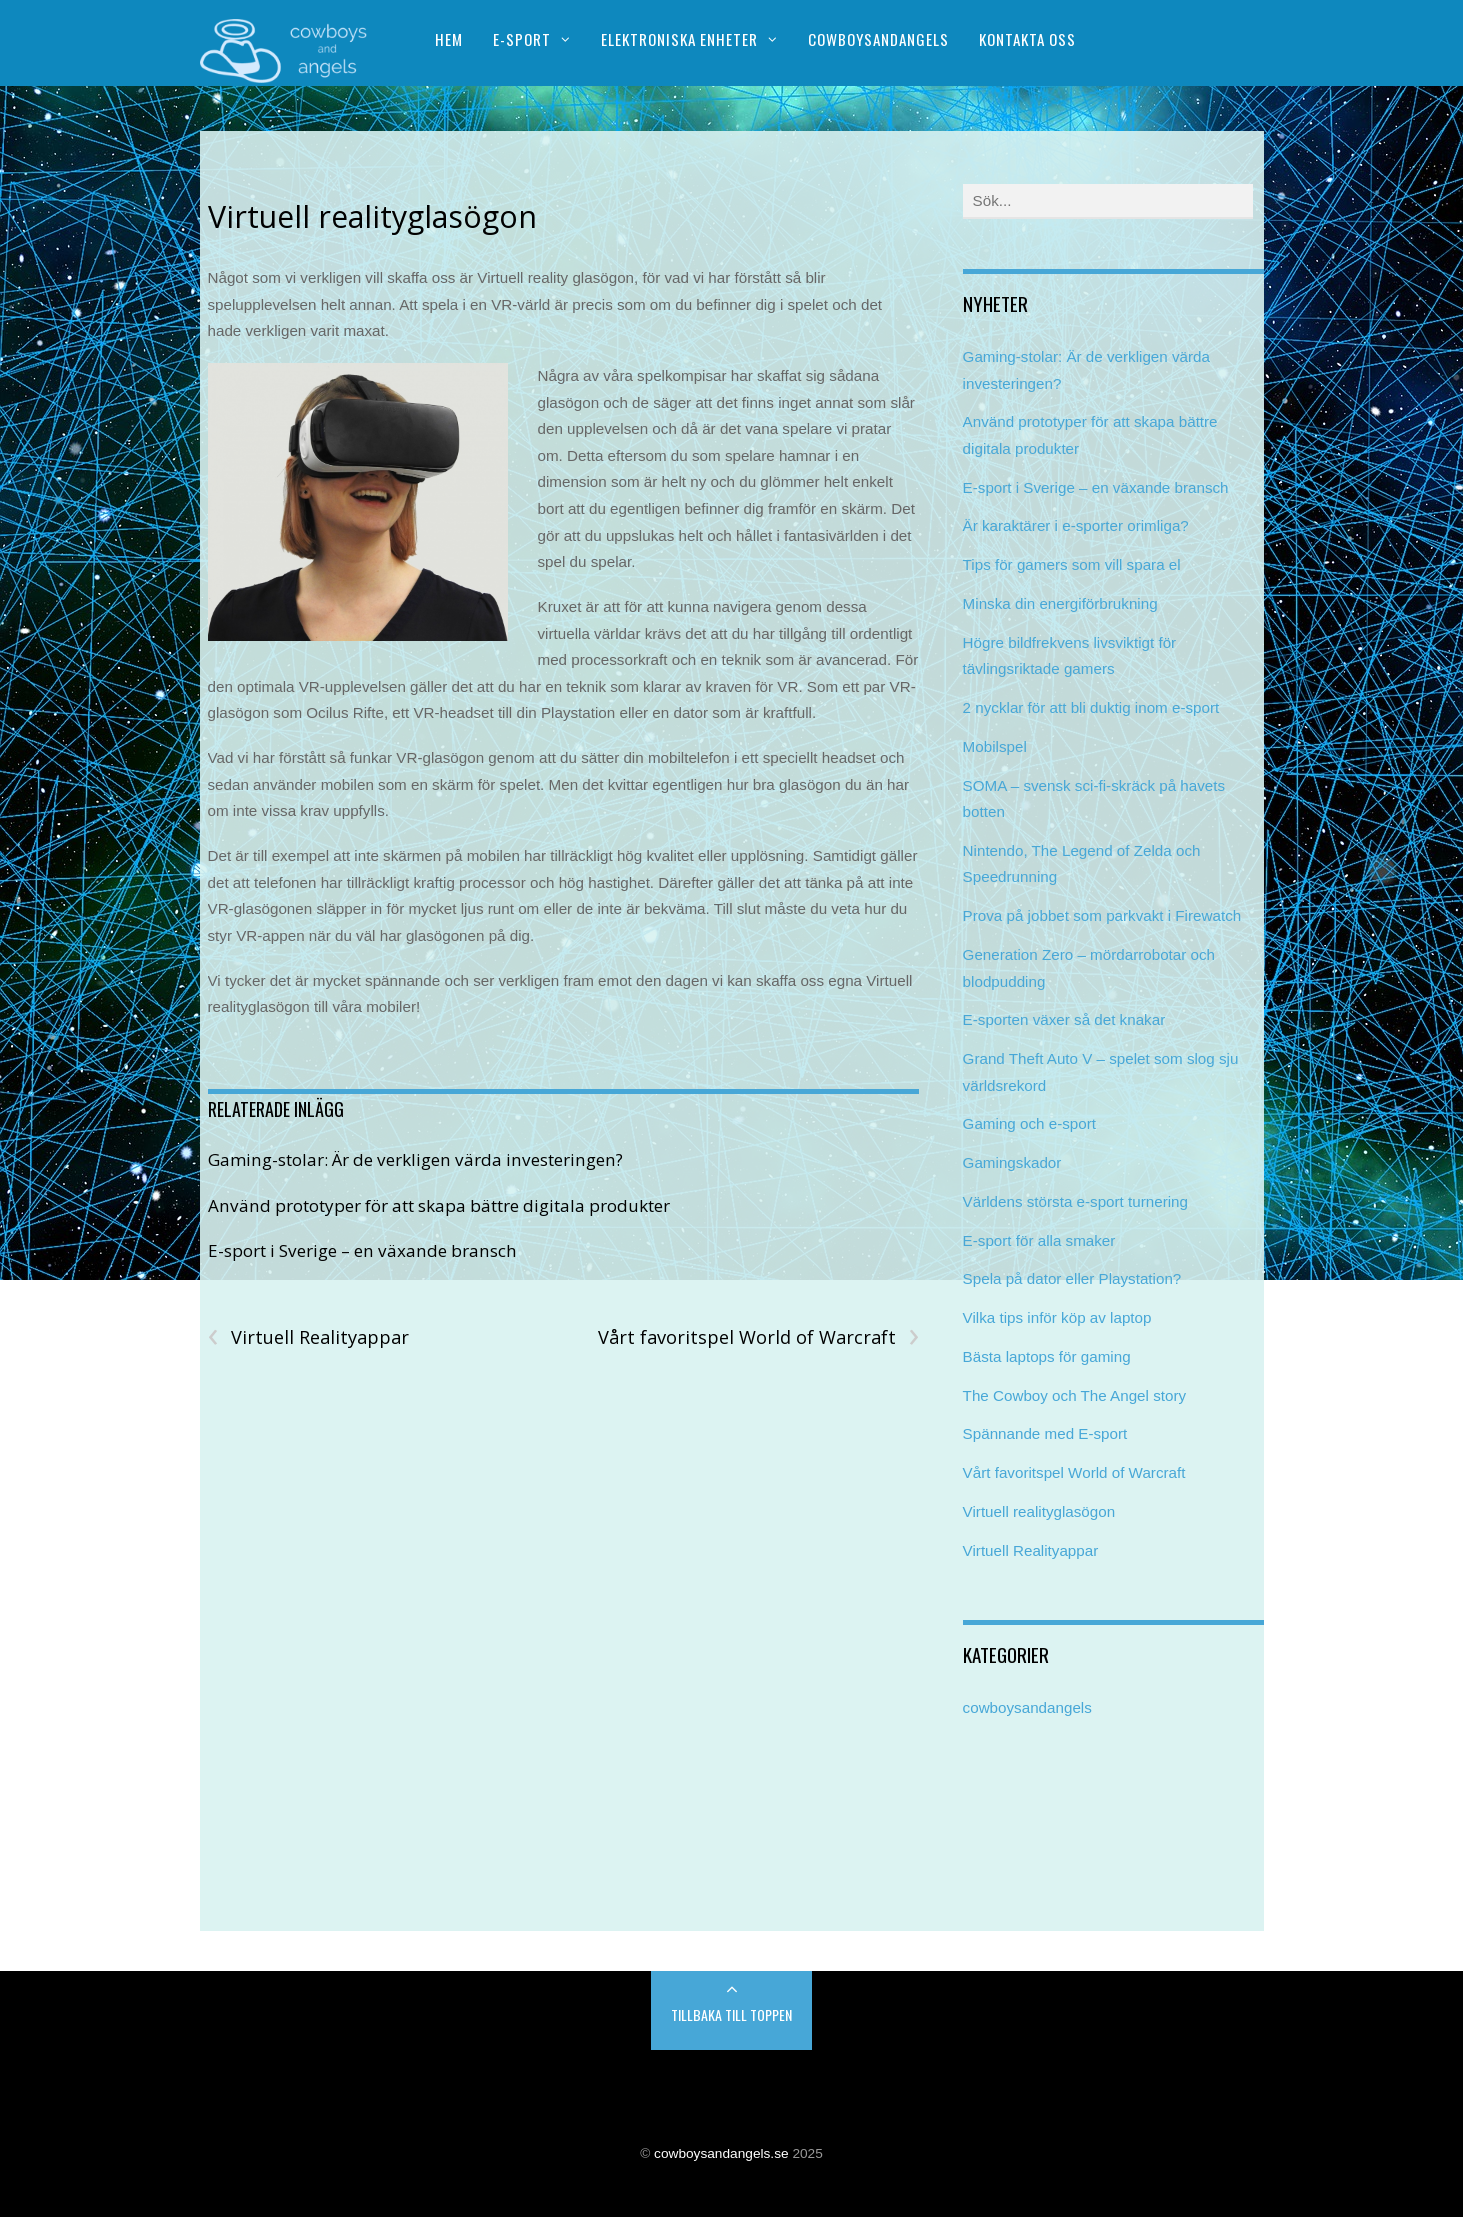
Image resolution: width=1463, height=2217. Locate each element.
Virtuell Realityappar (308, 1337)
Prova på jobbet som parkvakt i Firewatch (1102, 915)
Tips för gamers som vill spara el (1072, 564)
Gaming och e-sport (1029, 1123)
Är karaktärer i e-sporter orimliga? (1076, 525)
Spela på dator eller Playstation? (1072, 1278)
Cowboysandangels (878, 39)
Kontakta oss (1027, 39)
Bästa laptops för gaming (1047, 1356)
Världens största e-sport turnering (1075, 1201)
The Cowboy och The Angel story (1074, 1395)
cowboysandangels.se (721, 2153)
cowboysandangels (1027, 1707)
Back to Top (731, 2010)
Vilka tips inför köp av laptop (1057, 1317)
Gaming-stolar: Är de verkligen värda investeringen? (415, 1159)
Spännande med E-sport (1045, 1433)
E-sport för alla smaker (1039, 1240)
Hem (449, 39)
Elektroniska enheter (679, 39)
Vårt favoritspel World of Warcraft (758, 1337)
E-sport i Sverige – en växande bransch (362, 1250)
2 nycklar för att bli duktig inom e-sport (1091, 707)
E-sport (522, 39)
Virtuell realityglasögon (372, 216)
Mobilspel (995, 746)
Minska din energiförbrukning (1060, 603)
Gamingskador (1012, 1162)
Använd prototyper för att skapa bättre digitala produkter (439, 1205)
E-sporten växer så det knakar (1064, 1019)
